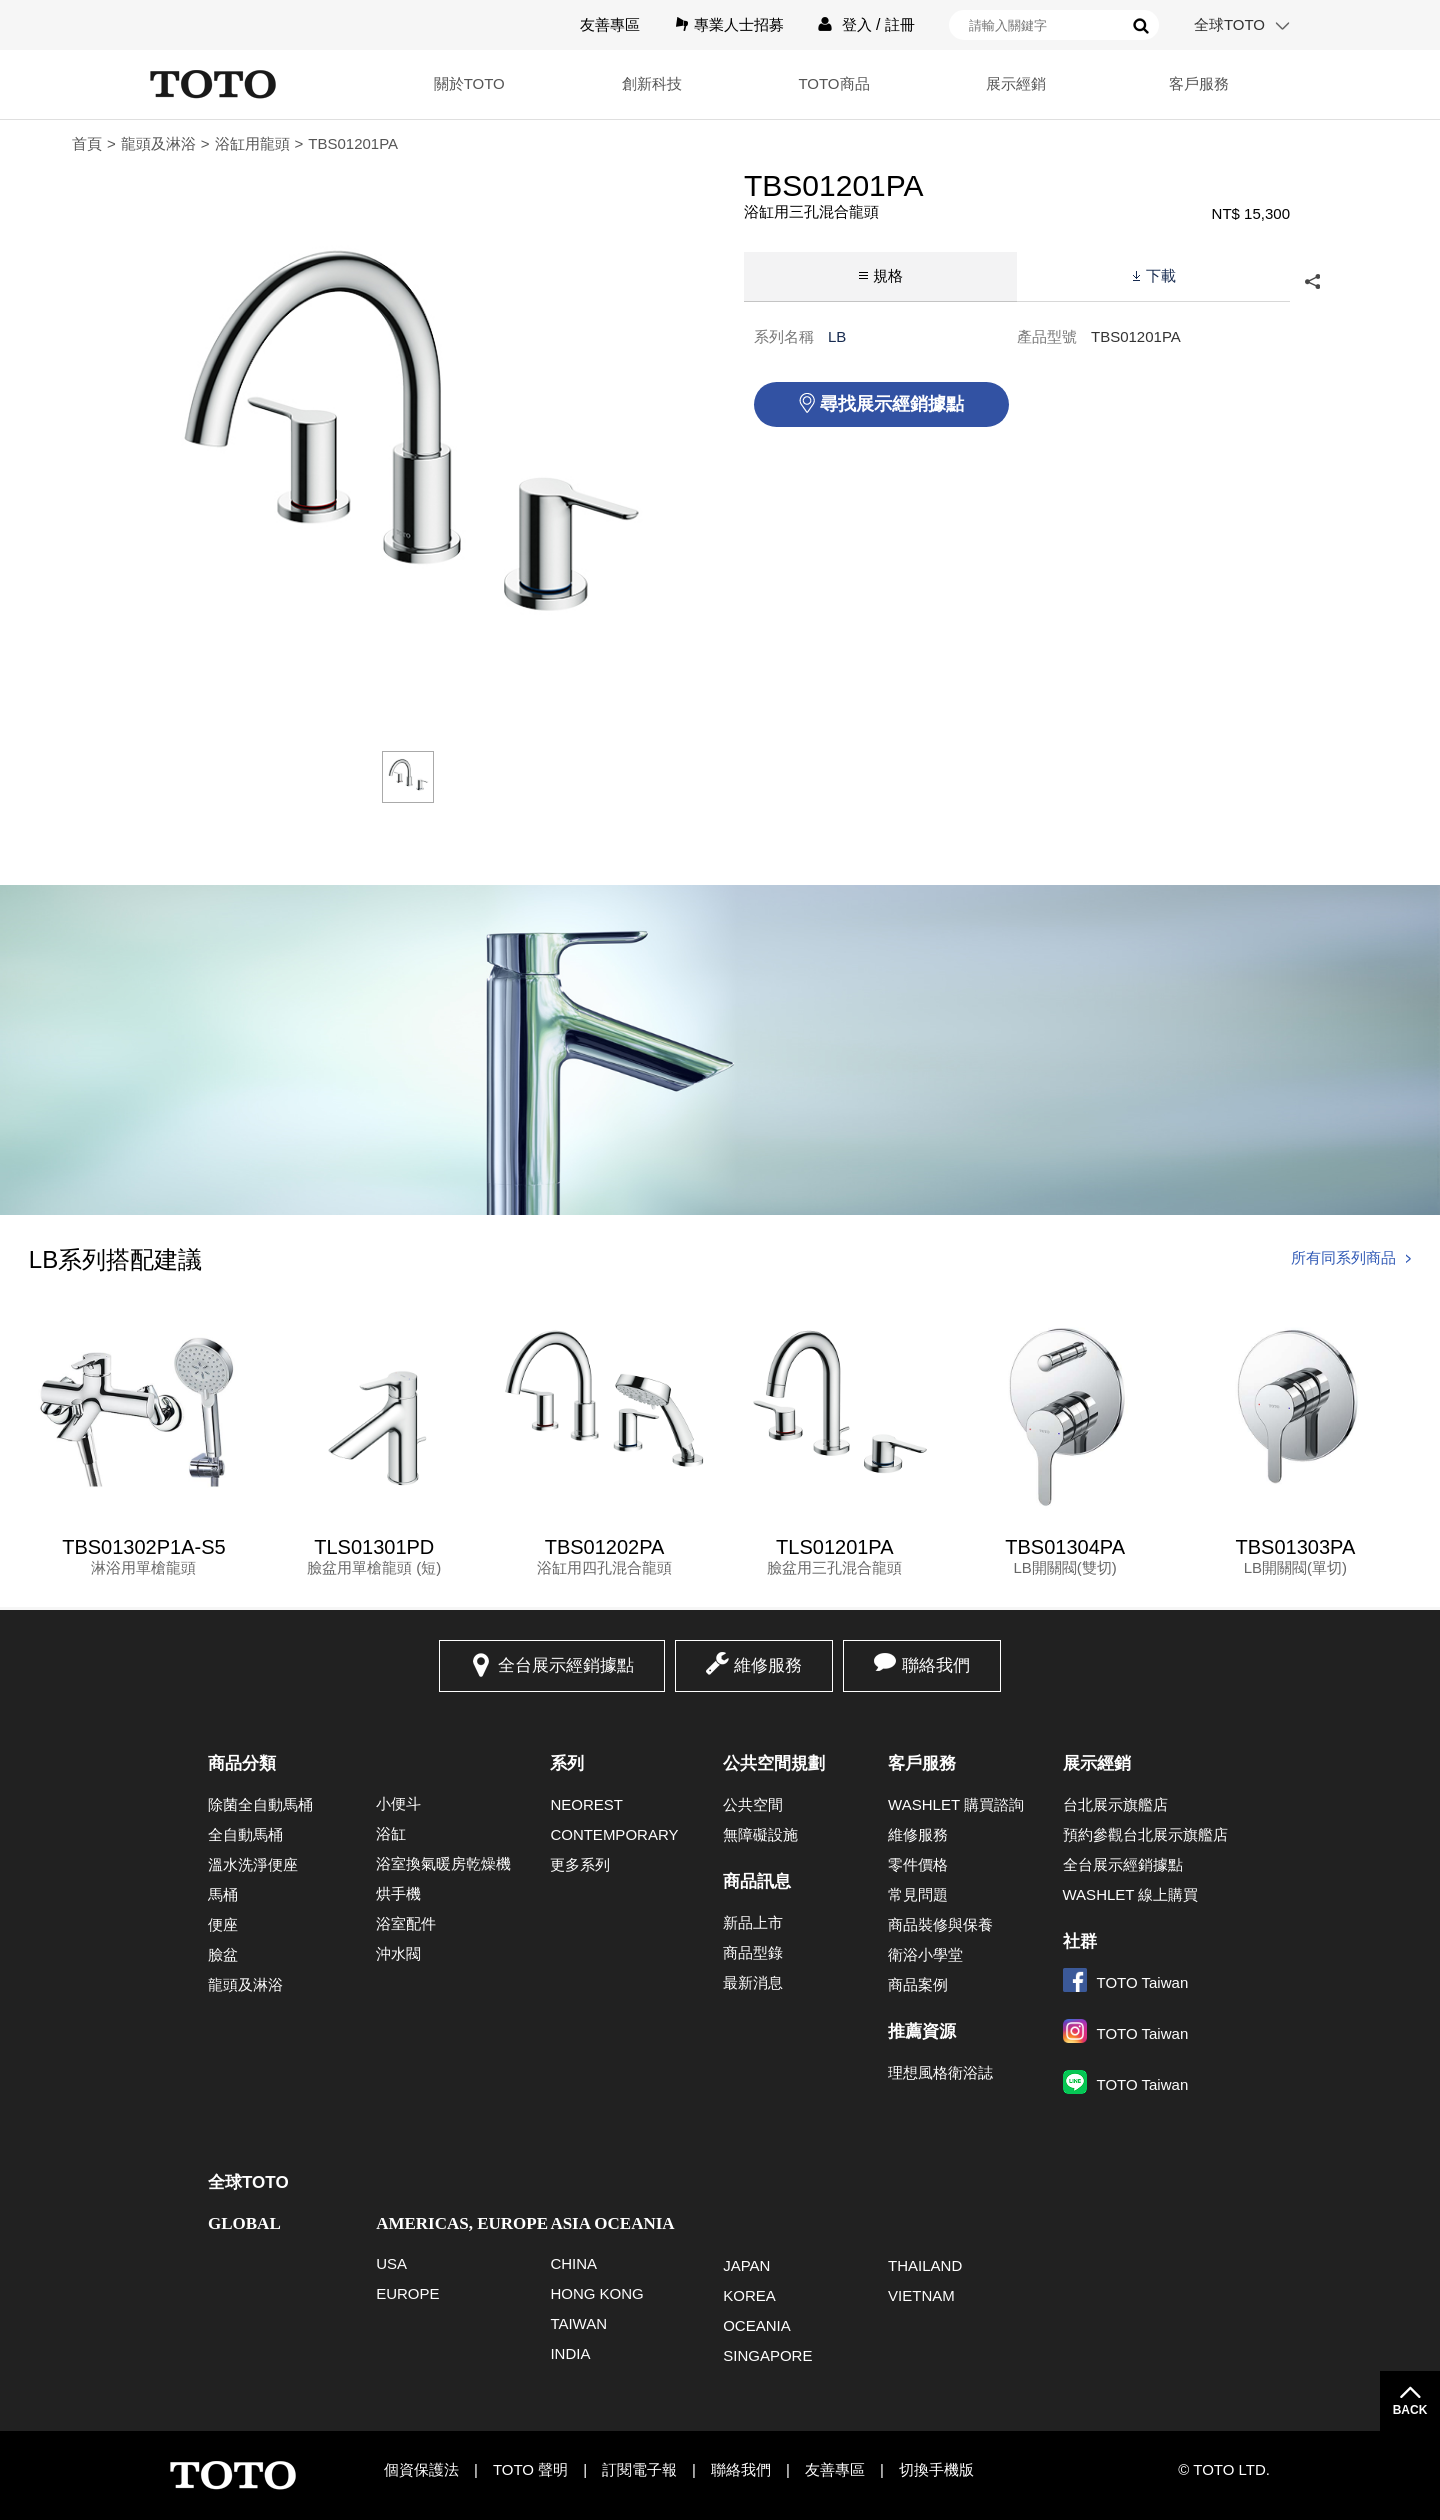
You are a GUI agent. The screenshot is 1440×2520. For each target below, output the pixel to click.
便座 (223, 1924)
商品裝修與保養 (940, 1924)
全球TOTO (1229, 24)
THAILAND (925, 2265)
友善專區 (610, 24)
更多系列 (580, 1864)
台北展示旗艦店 (1115, 1804)
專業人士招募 (739, 24)
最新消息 (753, 1982)
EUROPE (407, 2293)
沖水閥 (398, 1953)
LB (837, 336)
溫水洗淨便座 (253, 1864)
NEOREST (586, 1804)
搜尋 (1141, 26)
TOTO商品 (833, 83)
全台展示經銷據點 (566, 1665)
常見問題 (918, 1894)
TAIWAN (578, 2323)
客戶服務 (1199, 83)
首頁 (87, 143)
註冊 (900, 24)
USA (391, 2263)
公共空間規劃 (774, 1763)
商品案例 (918, 1984)
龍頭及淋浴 (158, 143)
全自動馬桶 (245, 1834)
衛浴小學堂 (925, 1954)
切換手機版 (936, 2469)
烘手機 (398, 1893)
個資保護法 (421, 2469)
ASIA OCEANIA (612, 2223)
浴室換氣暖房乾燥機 (443, 1863)
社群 (1080, 1941)
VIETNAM (921, 2295)
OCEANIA (757, 2325)
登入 (857, 24)
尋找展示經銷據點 (892, 404)
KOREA (749, 2295)
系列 (567, 1763)
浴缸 (391, 1833)
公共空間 (753, 1804)
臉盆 (223, 1954)
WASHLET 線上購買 (1131, 1894)
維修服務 (768, 1665)
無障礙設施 (760, 1834)
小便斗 (398, 1803)
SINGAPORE (767, 2355)
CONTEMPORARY (614, 1834)
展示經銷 (1016, 83)
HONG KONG (596, 2293)
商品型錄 (753, 1952)
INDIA (570, 2353)
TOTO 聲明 (530, 2469)
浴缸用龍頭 (252, 143)
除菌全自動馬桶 (260, 1804)
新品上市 (753, 1922)
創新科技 (652, 83)
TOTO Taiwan (1126, 1982)
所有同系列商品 (1343, 1257)
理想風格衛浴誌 (940, 2072)
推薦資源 (922, 2031)
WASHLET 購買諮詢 (956, 1804)
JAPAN (746, 2265)
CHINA (573, 2263)
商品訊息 (757, 1881)
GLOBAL (244, 2223)
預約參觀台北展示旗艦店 (1145, 1834)
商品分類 (242, 1763)
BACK (1410, 2410)
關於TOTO (469, 83)
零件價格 (918, 1864)
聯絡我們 (936, 1665)
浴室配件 (406, 1923)
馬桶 (223, 1894)
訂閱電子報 (639, 2469)
